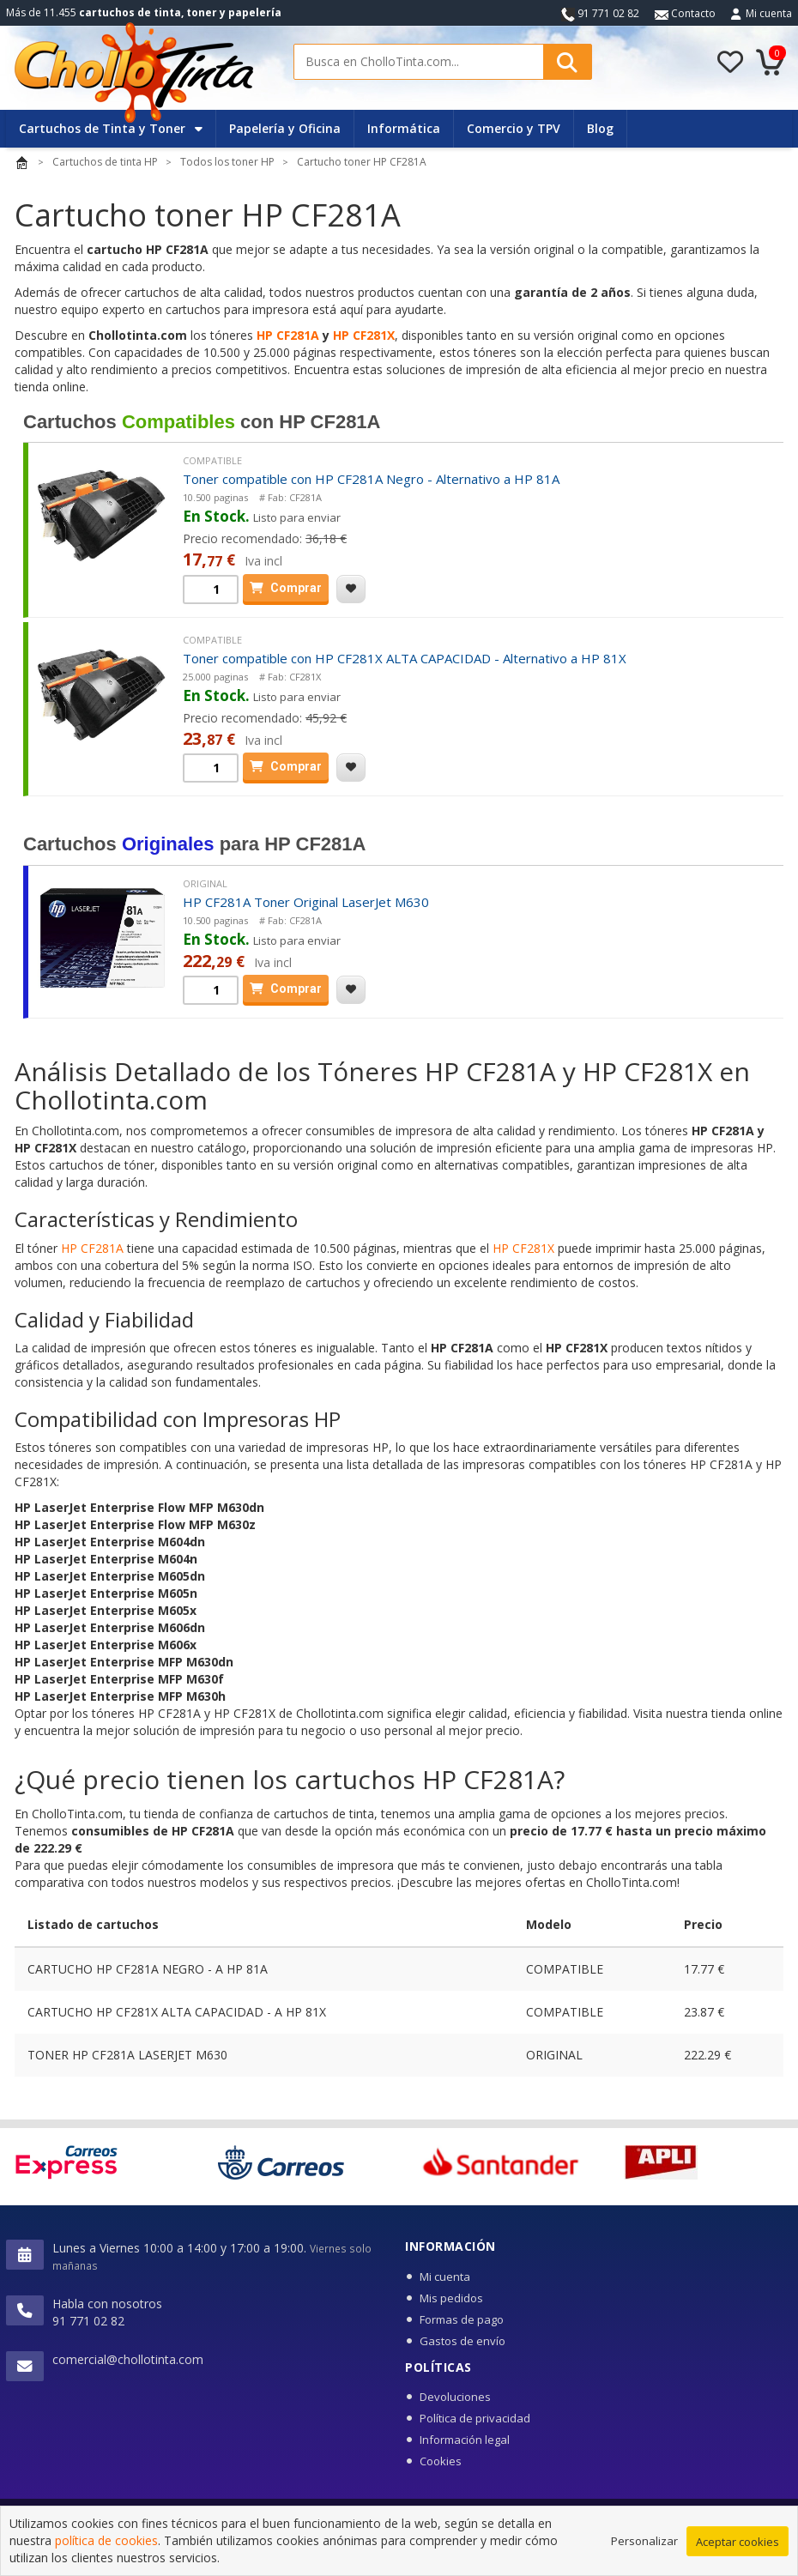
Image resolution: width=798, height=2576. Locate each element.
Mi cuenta (769, 13)
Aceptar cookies (737, 2541)
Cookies (441, 2461)
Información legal (465, 2439)
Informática (403, 128)
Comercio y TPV (513, 128)
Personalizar (644, 2541)
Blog (600, 128)
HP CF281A (288, 335)
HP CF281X (364, 335)
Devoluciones (455, 2396)
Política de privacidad (475, 2418)
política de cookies (106, 2540)
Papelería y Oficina (285, 128)
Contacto (685, 13)
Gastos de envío (462, 2341)
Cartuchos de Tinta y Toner (111, 128)
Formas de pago (462, 2319)
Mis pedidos (451, 2298)
